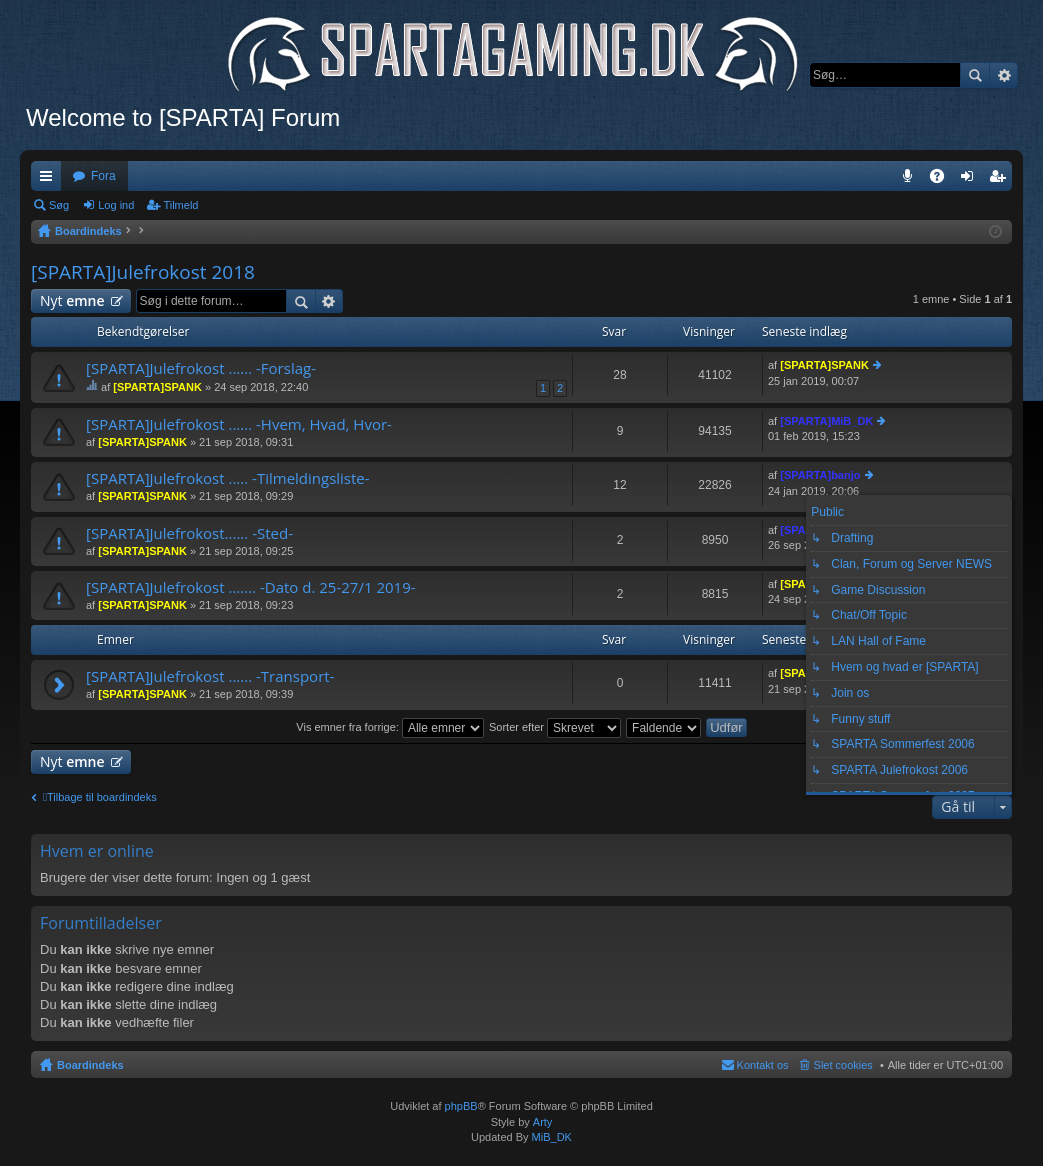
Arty (543, 1122)
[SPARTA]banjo (820, 475)
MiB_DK (550, 1137)
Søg (975, 75)
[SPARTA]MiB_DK (826, 421)
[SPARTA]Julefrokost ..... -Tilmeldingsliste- (228, 478)
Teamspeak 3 (911, 180)
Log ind (116, 205)
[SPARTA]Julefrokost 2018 (143, 272)
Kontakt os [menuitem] (763, 1065)
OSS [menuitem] (944, 180)
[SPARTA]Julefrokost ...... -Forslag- (201, 368)
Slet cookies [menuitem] (843, 1065)
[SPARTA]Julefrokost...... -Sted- (189, 533)
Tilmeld (180, 205)
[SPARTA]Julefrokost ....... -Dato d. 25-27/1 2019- (251, 587)
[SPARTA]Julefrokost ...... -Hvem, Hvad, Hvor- (239, 424)
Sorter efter (555, 727)
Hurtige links (50, 180)
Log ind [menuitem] (971, 180)
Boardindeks (90, 1065)
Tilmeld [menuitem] (1003, 180)
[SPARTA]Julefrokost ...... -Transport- (210, 676)
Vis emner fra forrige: (390, 727)
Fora (103, 176)
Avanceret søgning (1003, 75)
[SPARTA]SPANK (157, 387)
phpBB (461, 1106)
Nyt (72, 300)
